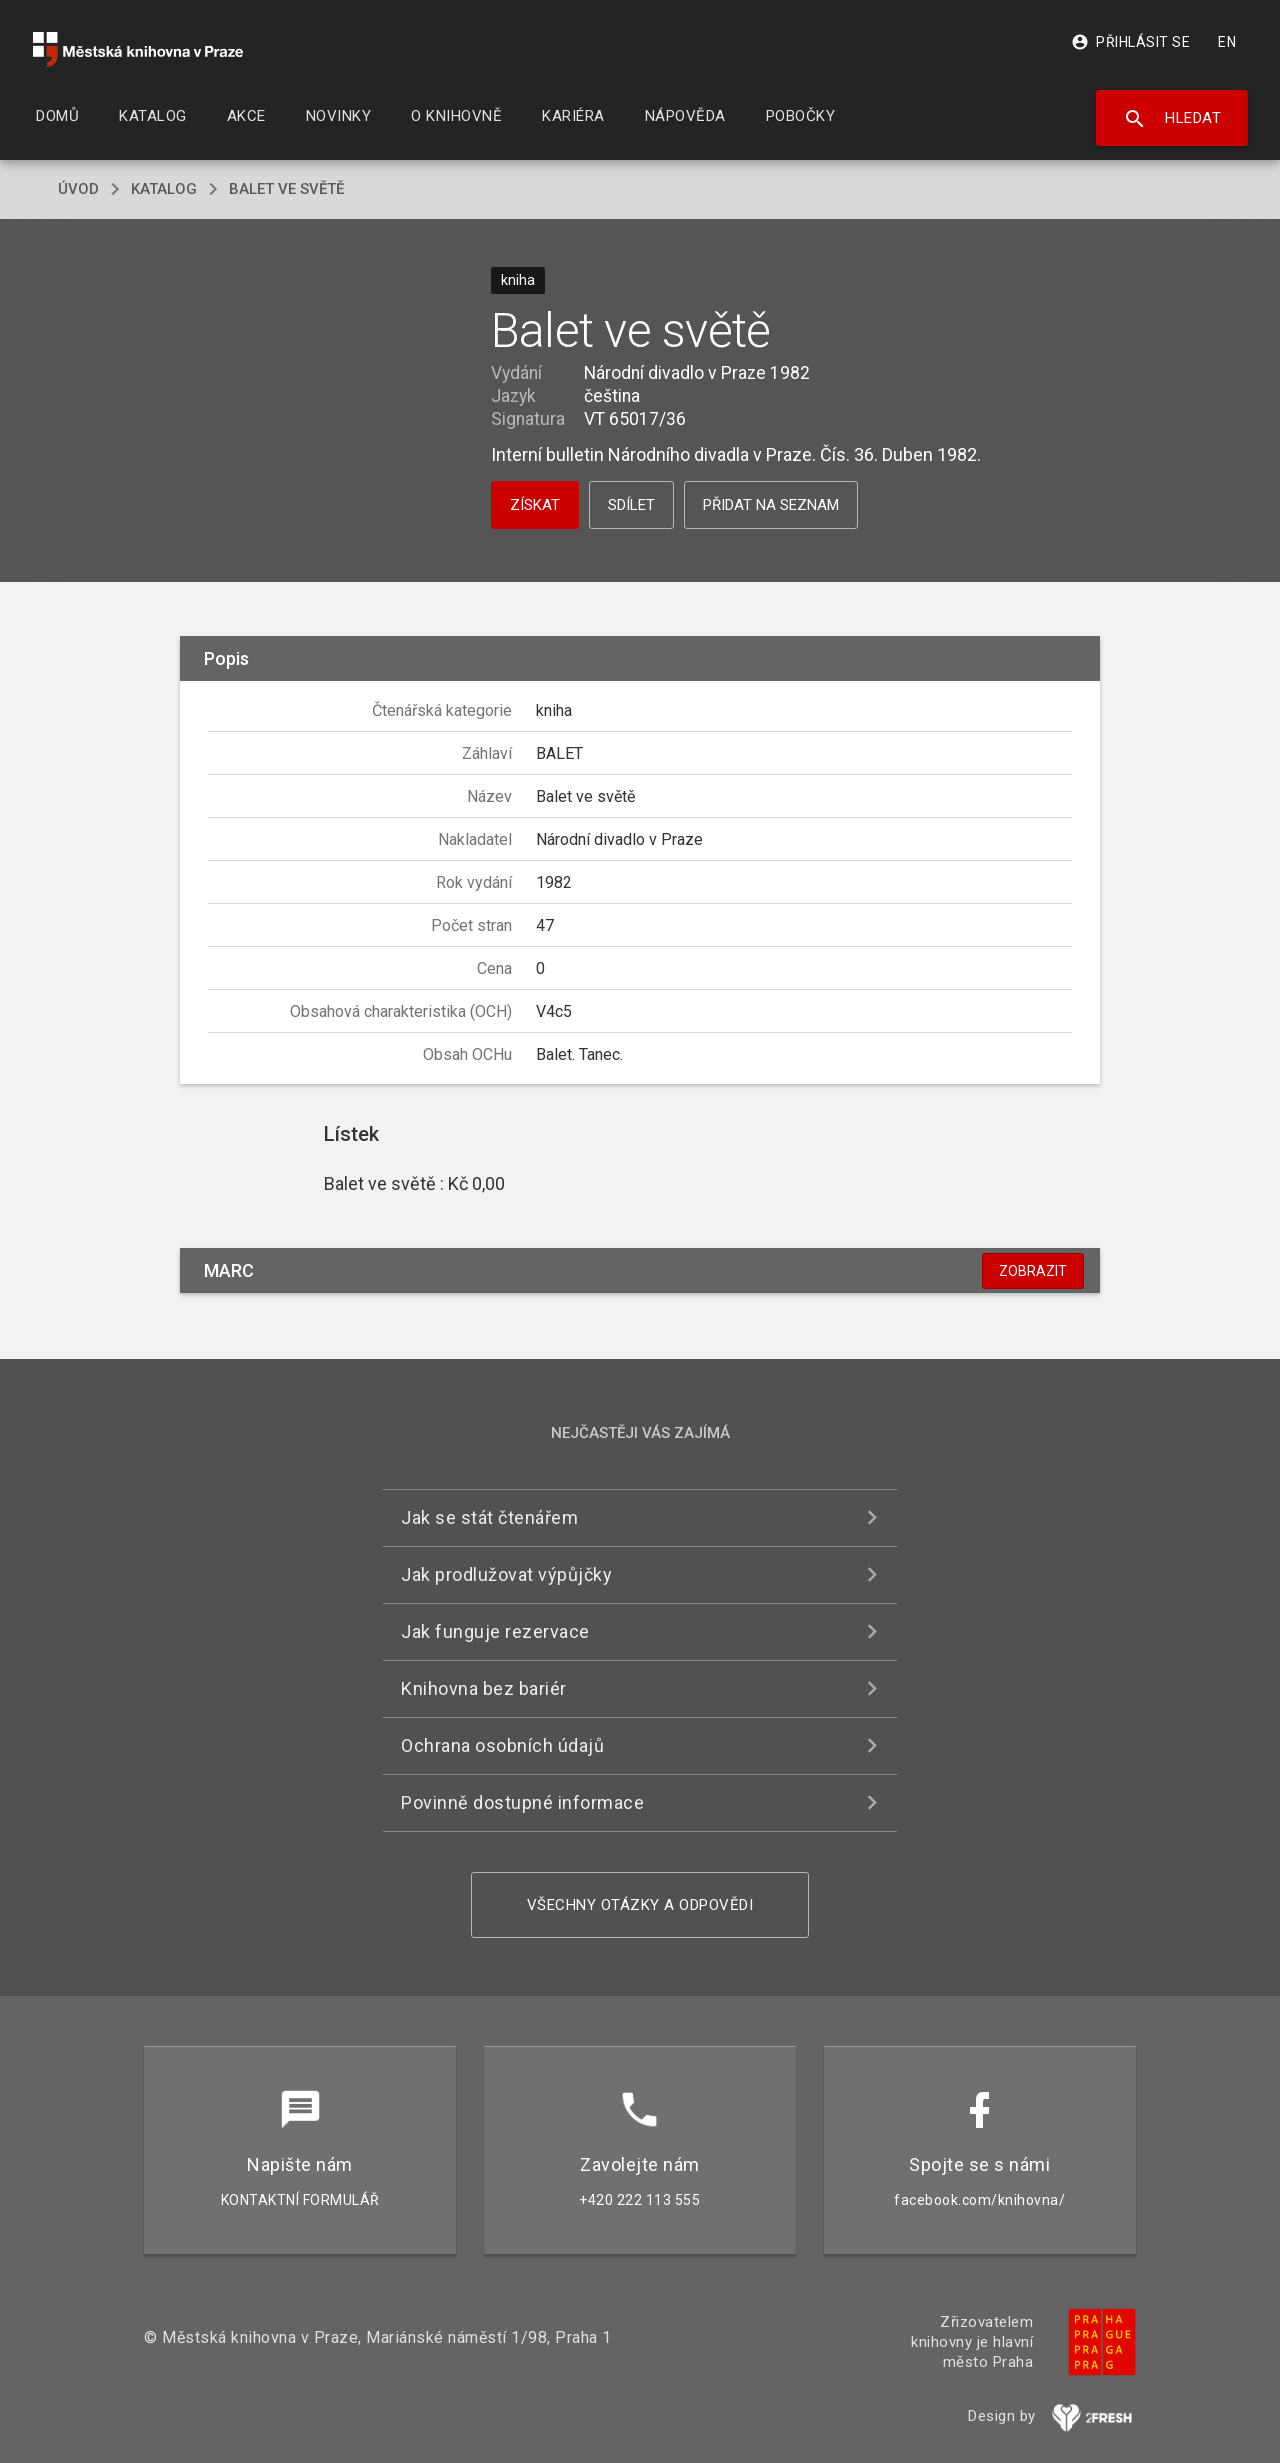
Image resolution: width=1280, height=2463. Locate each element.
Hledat (1172, 119)
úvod (78, 189)
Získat (535, 505)
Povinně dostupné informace (522, 1802)
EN (1227, 42)
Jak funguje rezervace (495, 1631)
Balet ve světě (286, 189)
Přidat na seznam (771, 505)
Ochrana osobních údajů (502, 1745)
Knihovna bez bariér (484, 1688)
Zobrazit (1033, 1271)
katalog (164, 189)
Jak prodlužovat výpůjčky (506, 1574)
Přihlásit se (1130, 42)
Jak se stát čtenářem (489, 1517)
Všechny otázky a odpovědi (640, 1905)
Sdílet (631, 505)
